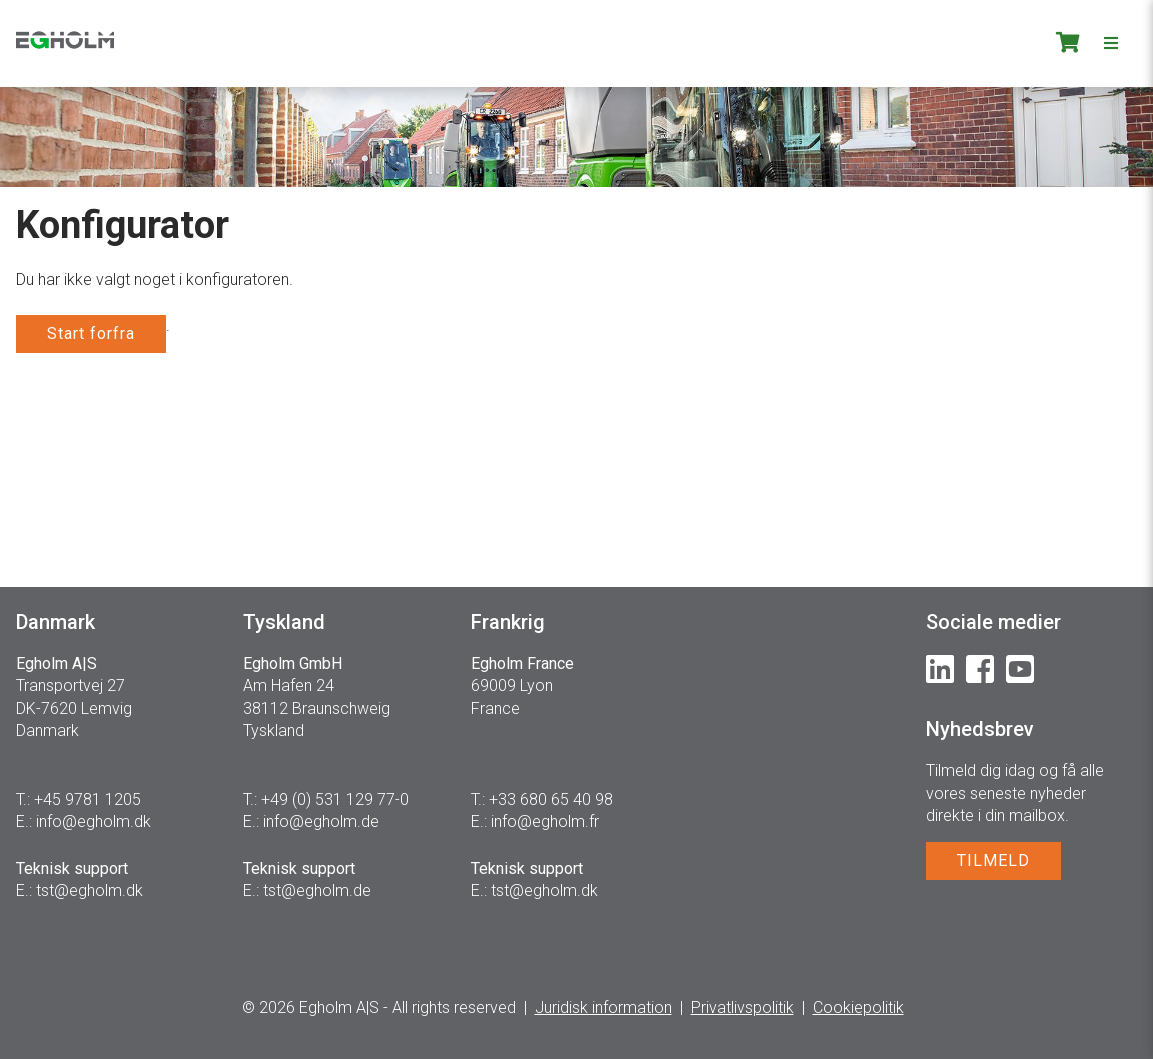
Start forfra (91, 333)
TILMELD (993, 860)
